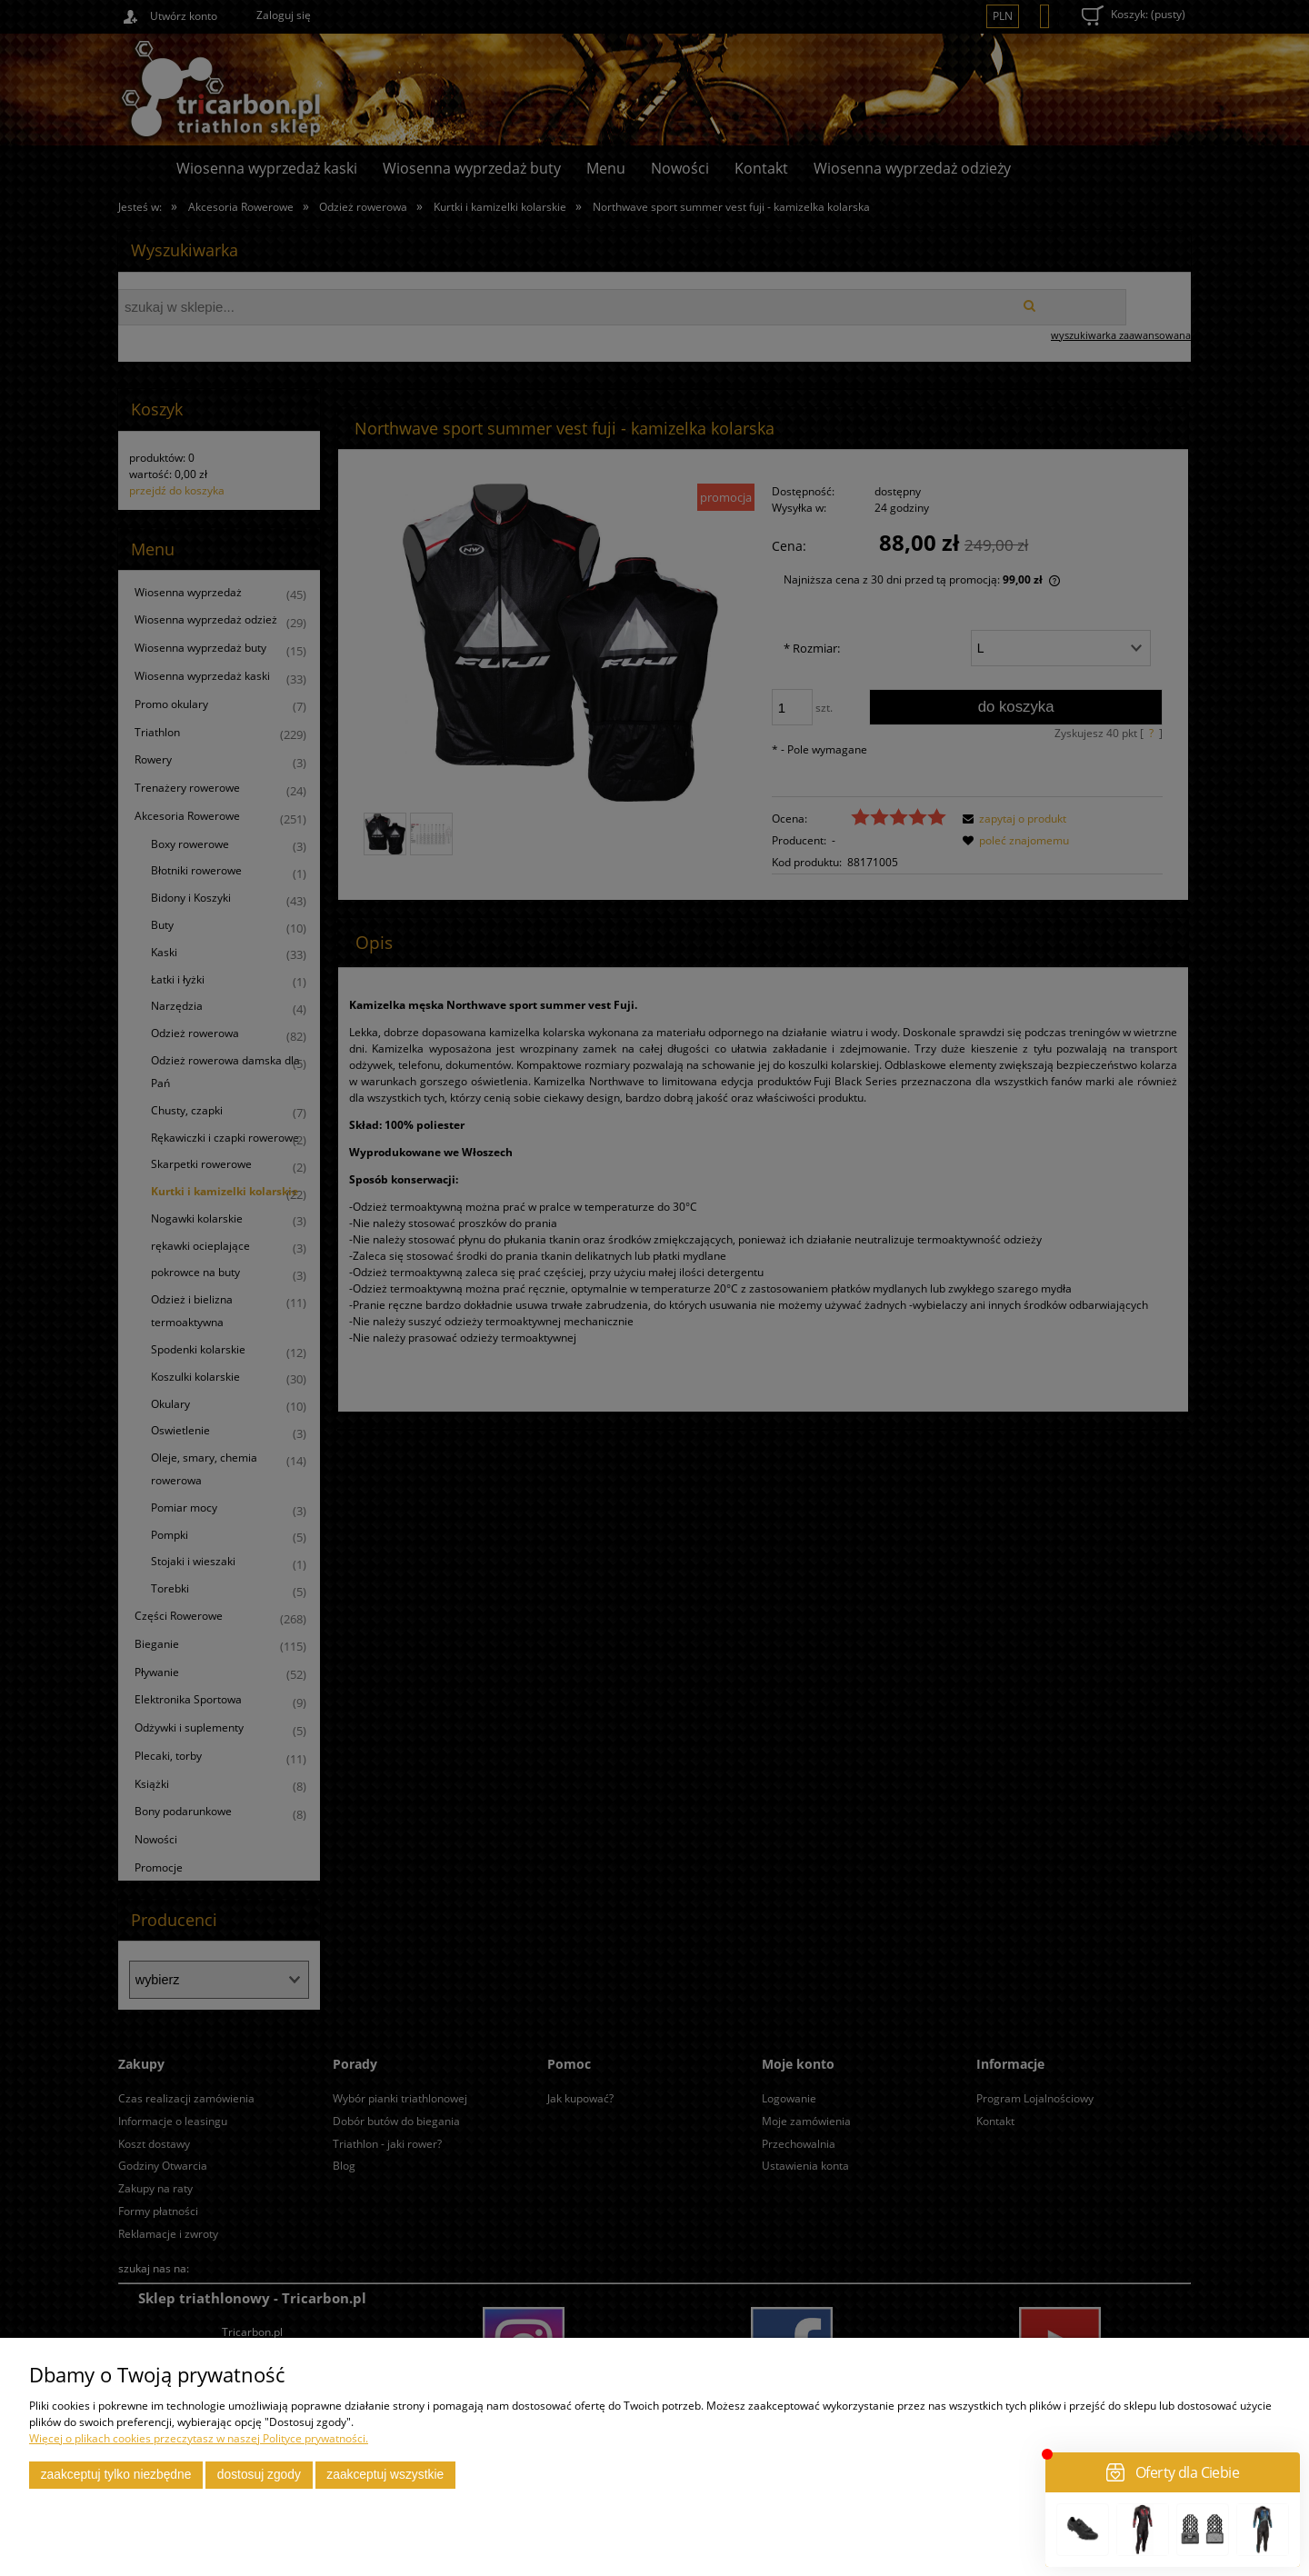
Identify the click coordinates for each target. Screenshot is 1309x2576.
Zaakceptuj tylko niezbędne (116, 2474)
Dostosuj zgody (259, 2474)
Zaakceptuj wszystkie (385, 2474)
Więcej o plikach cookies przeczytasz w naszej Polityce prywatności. (198, 2438)
